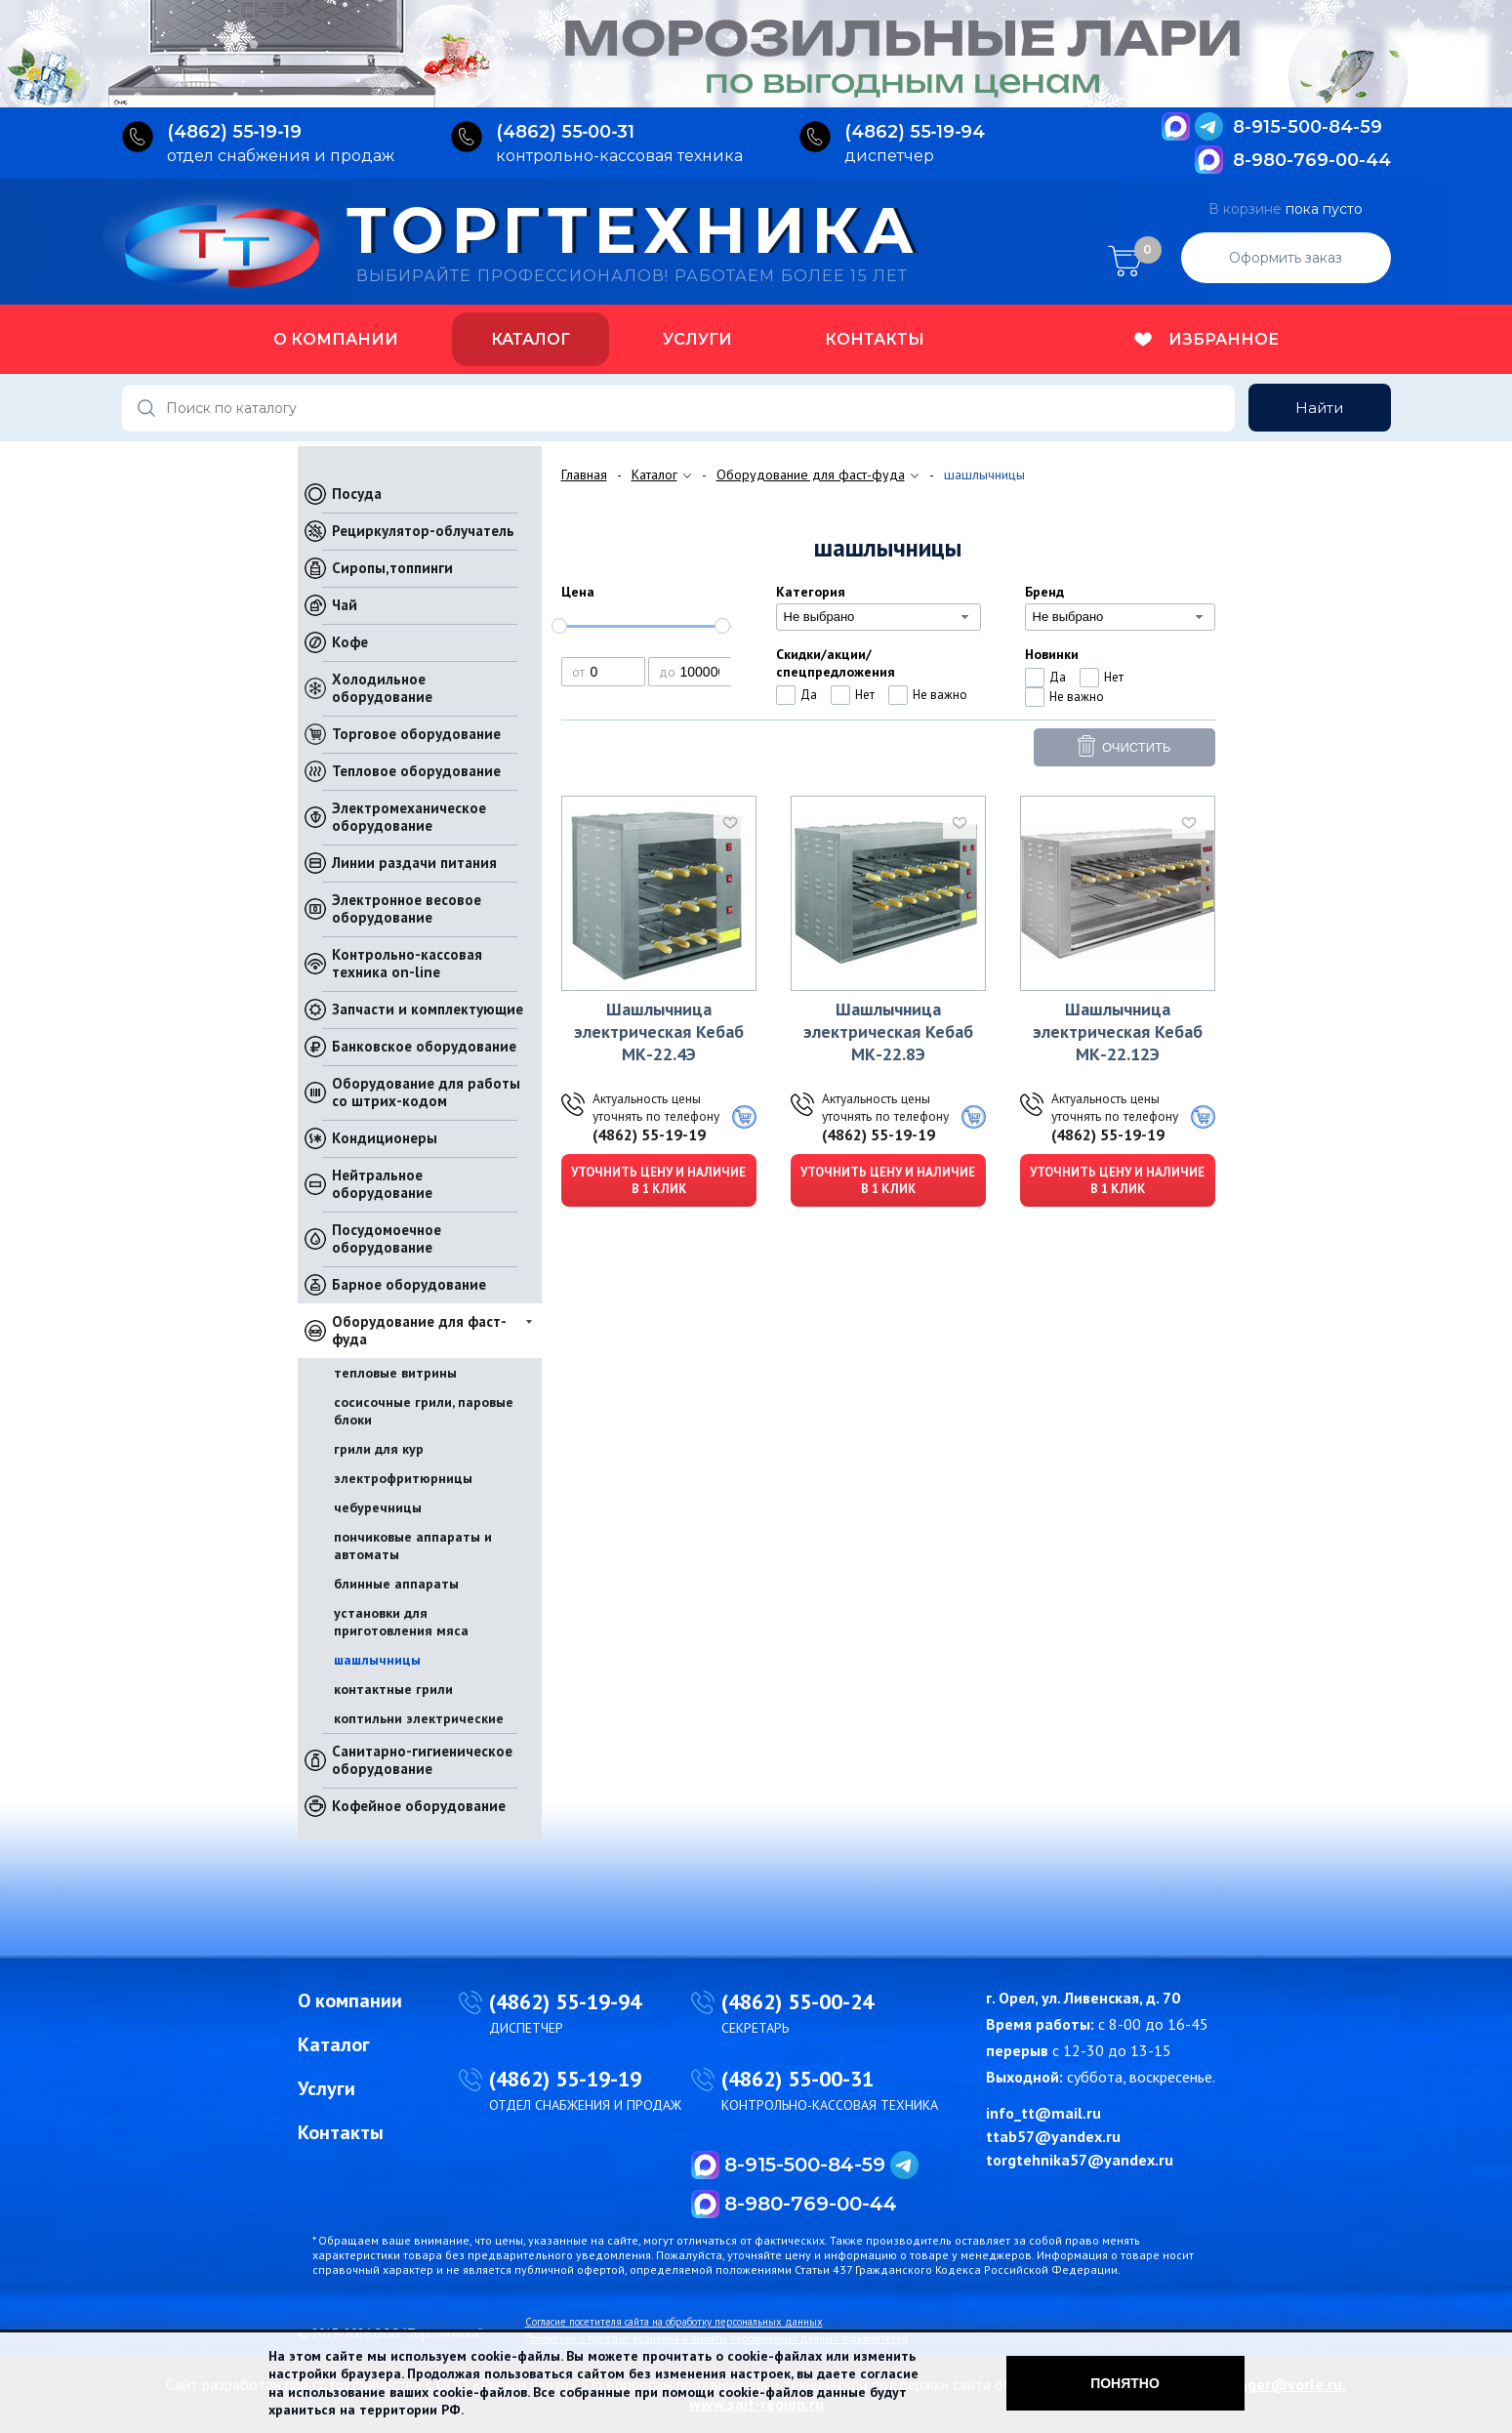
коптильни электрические (419, 1718)
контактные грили (393, 1689)
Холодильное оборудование (382, 688)
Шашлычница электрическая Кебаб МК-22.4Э (659, 1031)
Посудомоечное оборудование (386, 1238)
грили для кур (379, 1449)
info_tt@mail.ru (1043, 2113)
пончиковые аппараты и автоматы (413, 1545)
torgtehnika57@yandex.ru (1079, 2159)
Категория (810, 591)
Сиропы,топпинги (392, 567)
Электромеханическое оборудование (409, 817)
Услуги (697, 339)
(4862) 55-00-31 (797, 2078)
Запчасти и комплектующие (427, 1009)
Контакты (874, 339)
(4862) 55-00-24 (797, 2001)
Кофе (350, 642)
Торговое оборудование (416, 733)
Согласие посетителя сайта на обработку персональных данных (674, 2322)
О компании (335, 339)
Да (808, 694)
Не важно (940, 694)
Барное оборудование (409, 1284)
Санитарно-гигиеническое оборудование (422, 1760)
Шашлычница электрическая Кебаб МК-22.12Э (1118, 1031)
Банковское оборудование (424, 1046)
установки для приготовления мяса (401, 1621)
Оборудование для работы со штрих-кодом (426, 1092)
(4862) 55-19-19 (649, 1134)
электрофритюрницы (403, 1478)
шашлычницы (377, 1660)
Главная (584, 474)
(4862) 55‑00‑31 (565, 132)
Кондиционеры (384, 1138)
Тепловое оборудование (416, 771)
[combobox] (878, 617)
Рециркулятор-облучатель (423, 530)
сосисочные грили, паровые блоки (423, 1410)
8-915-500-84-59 (1307, 127)
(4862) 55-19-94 (565, 2001)
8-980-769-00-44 (1312, 160)
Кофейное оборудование (419, 1805)
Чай (344, 605)
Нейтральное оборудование (382, 1184)
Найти (1319, 407)
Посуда (357, 493)
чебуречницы (378, 1507)
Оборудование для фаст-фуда (419, 1330)
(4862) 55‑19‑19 (235, 132)
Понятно (1125, 2383)
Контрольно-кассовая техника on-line (407, 963)
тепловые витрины (395, 1372)
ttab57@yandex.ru (1053, 2136)
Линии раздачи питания (414, 862)
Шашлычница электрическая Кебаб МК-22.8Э (888, 1031)
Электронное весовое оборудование (406, 908)
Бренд (1044, 591)
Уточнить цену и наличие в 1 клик (658, 1180)
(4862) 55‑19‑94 (915, 132)
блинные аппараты (396, 1583)
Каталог (530, 339)
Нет (865, 694)
